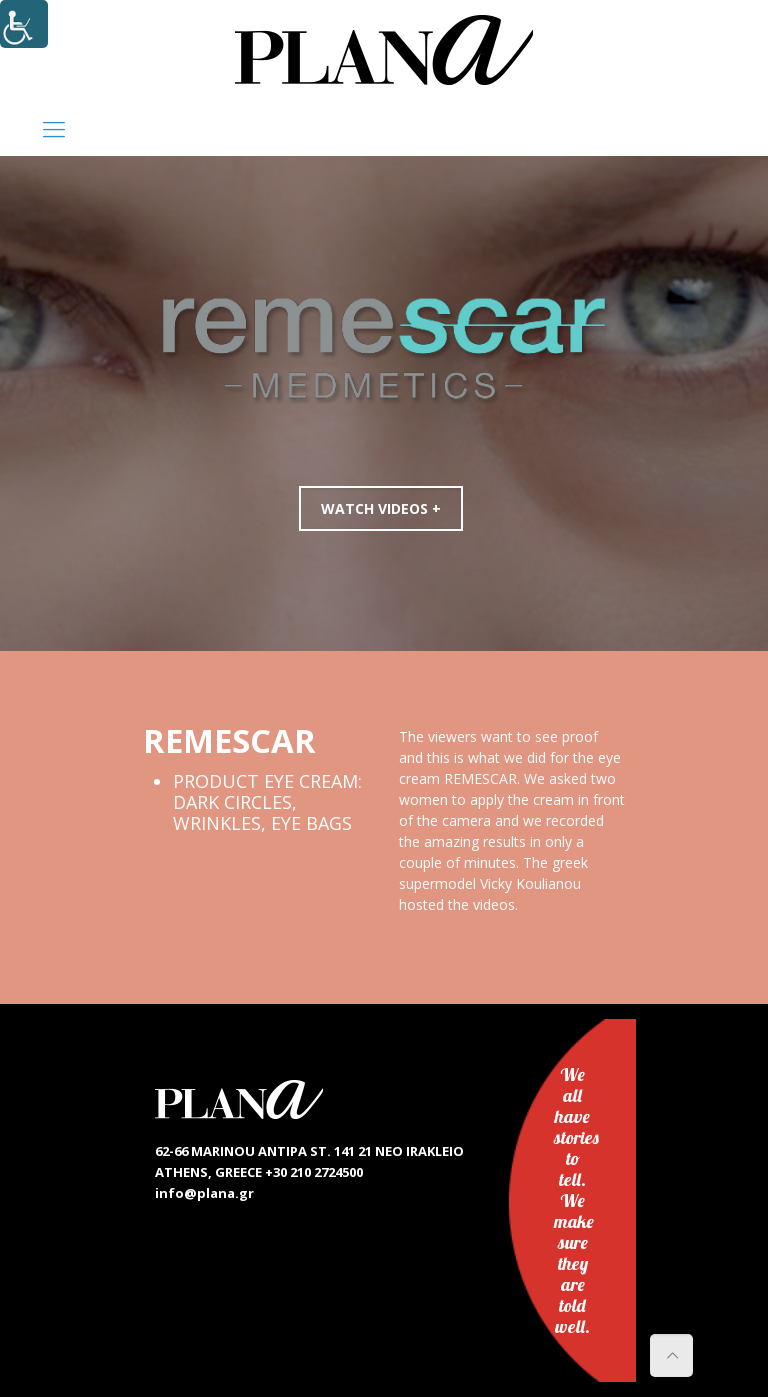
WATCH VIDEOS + (386, 508)
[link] (384, 50)
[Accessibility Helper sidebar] (24, 24)
